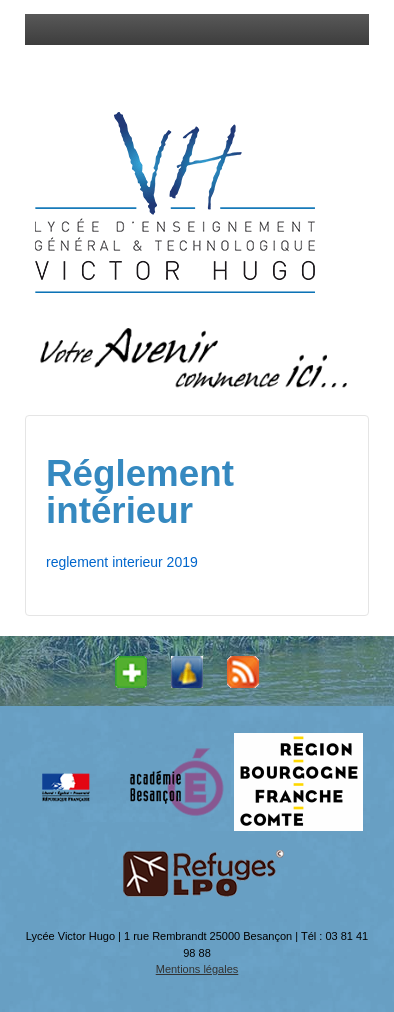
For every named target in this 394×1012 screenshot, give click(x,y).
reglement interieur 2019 (122, 562)
